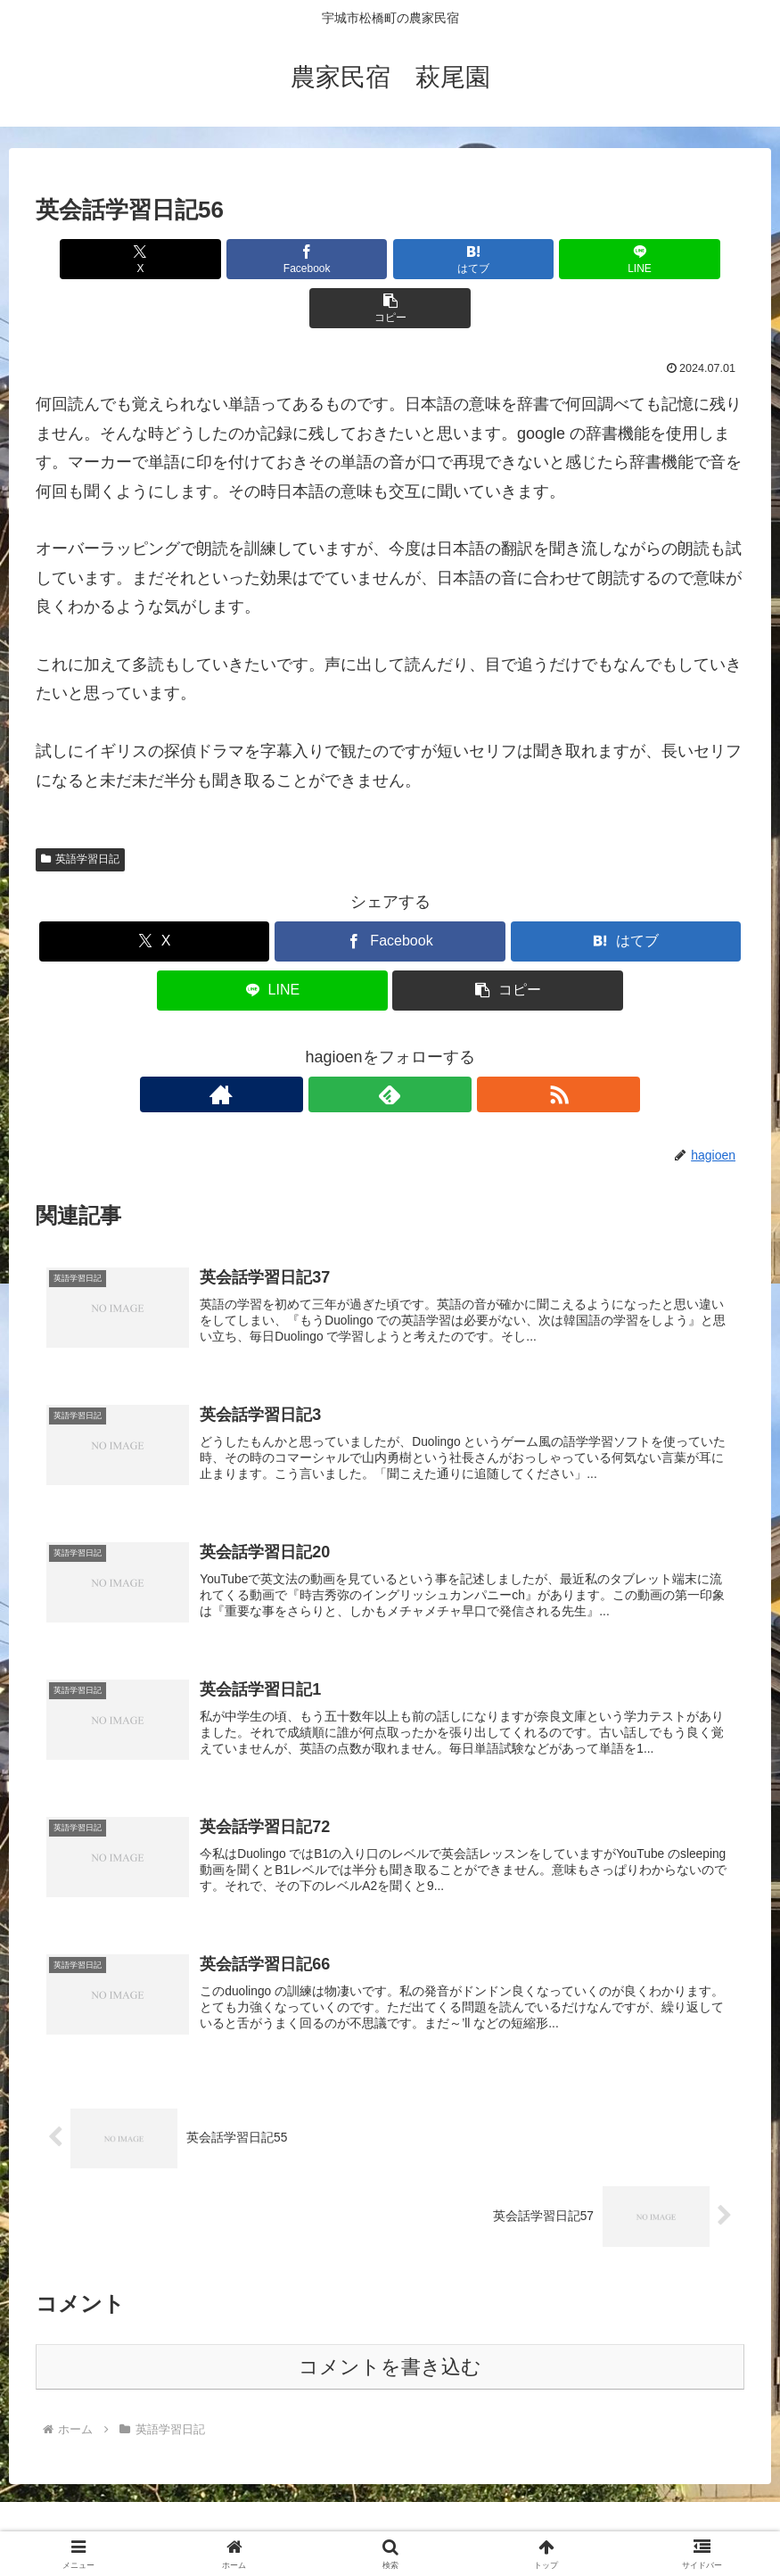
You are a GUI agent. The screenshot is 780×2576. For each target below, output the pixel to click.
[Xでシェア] (152, 259)
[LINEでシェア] (508, 259)
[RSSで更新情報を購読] (431, 1045)
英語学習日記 (80, 810)
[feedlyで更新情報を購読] (390, 1045)
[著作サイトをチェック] (349, 1045)
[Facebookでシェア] (270, 259)
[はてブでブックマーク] (390, 259)
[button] (628, 259)
